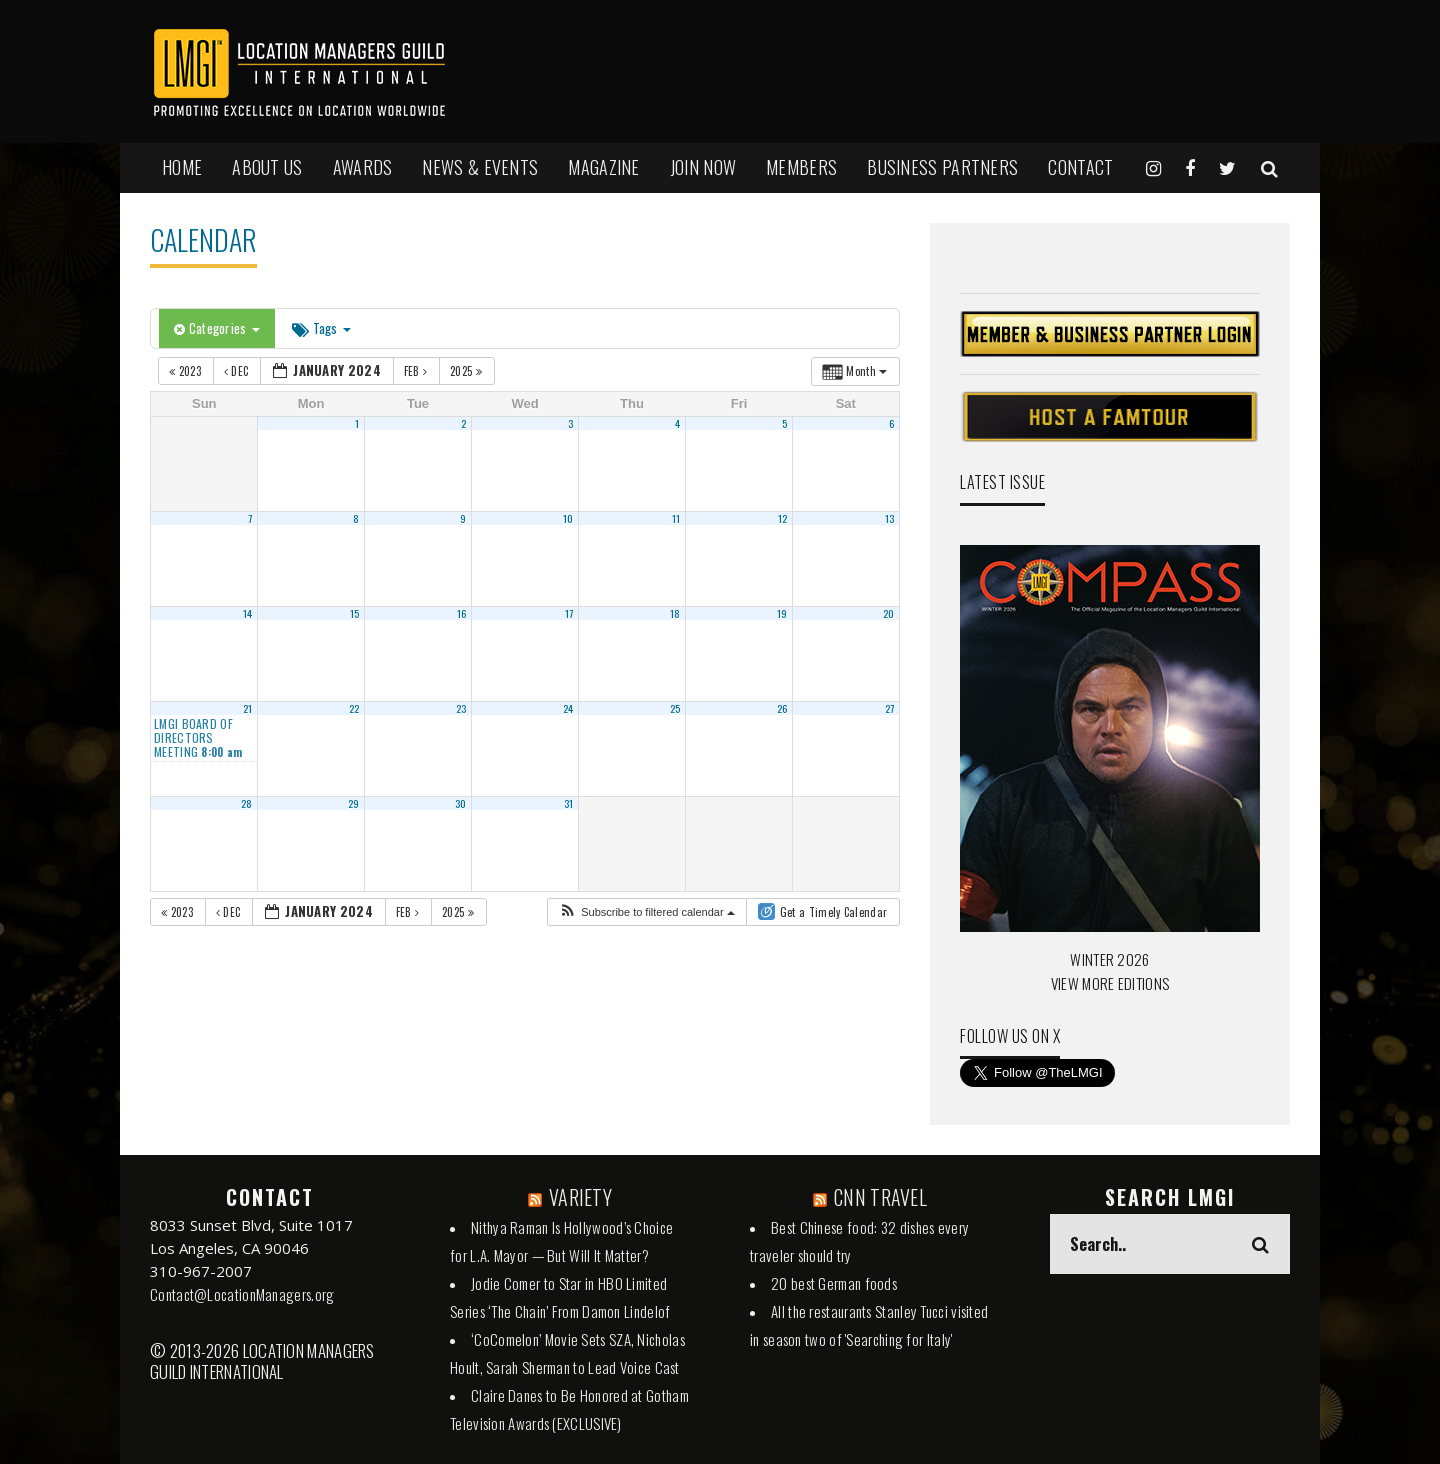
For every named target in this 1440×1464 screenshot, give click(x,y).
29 (354, 803)
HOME (182, 167)
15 (355, 613)
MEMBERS (801, 167)
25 (675, 708)
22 (354, 708)
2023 (186, 371)
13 (890, 518)
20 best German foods (834, 1283)
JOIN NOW (703, 167)
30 (461, 803)
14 (248, 613)
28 (247, 803)
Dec (238, 371)
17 (569, 613)
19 (782, 613)
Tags (321, 328)
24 (568, 708)
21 (248, 708)
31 (569, 803)
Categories (217, 328)
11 (676, 518)
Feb (417, 371)
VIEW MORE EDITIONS (1110, 983)
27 (890, 708)
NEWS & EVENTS (480, 167)
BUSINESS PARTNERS (942, 167)
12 (783, 518)
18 (675, 613)
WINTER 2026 (1109, 959)
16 (462, 613)
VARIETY (580, 1197)
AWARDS (363, 167)
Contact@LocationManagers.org (242, 1294)
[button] (646, 912)
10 (568, 518)
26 (782, 708)
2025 (467, 371)
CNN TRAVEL (880, 1197)
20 (889, 613)
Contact (1080, 167)
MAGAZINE (603, 167)
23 (461, 708)
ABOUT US (267, 167)
